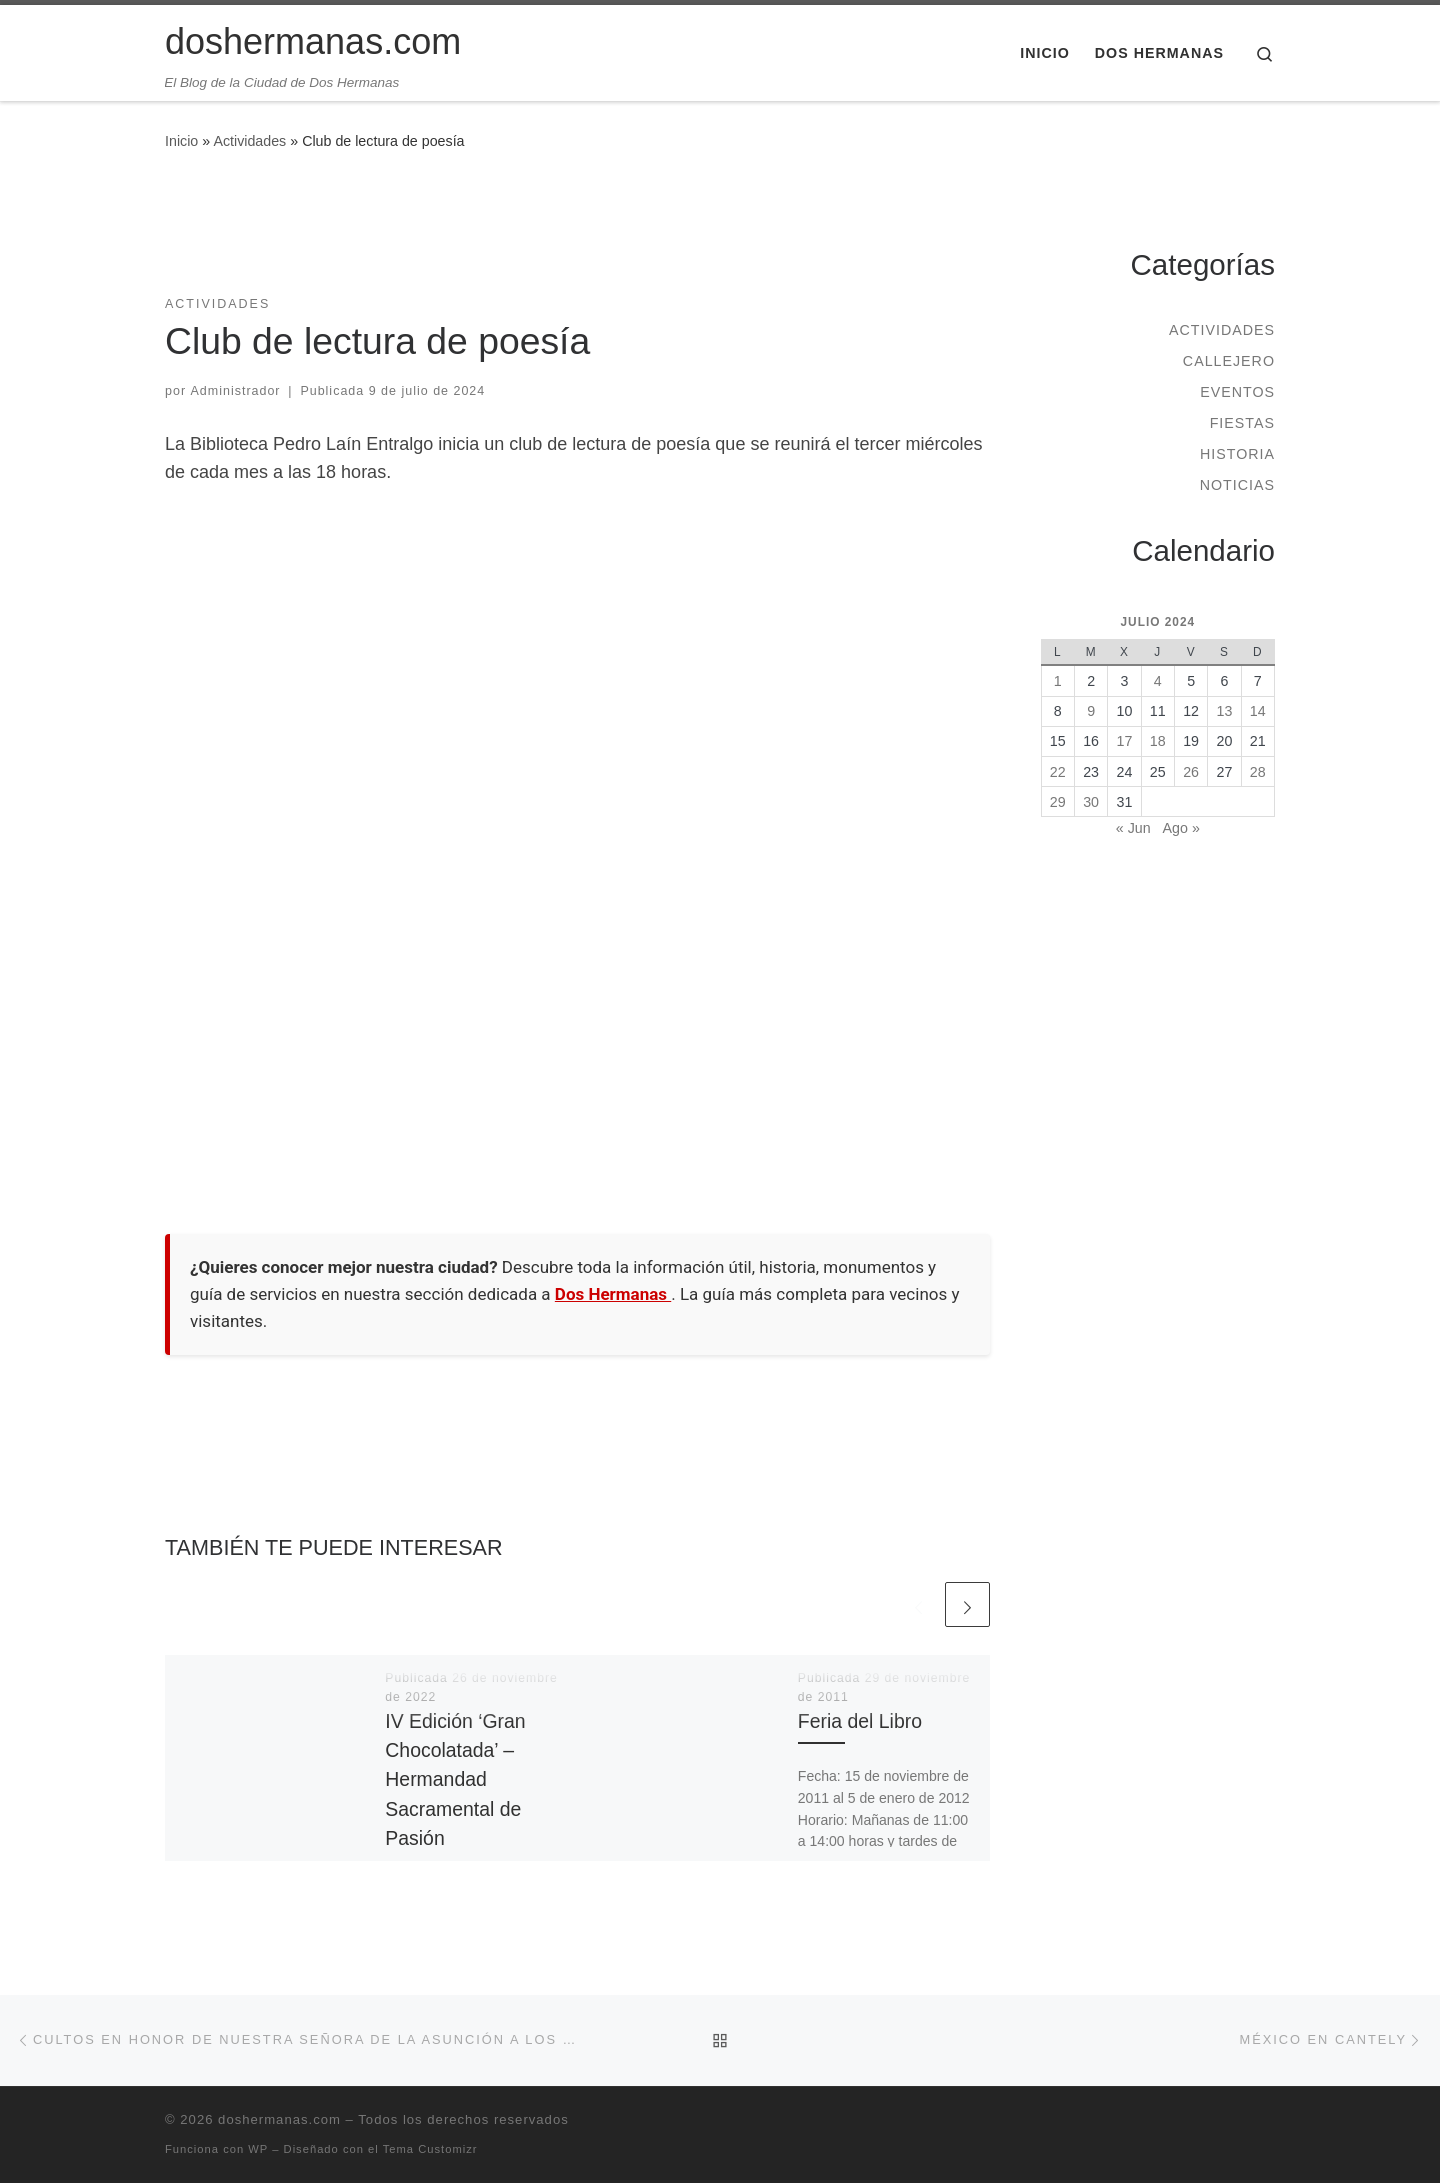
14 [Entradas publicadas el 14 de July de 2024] (1258, 711)
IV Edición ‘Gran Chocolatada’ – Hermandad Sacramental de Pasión (455, 1779)
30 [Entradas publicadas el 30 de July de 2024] (1091, 802)
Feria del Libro (860, 1721)
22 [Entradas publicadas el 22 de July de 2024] (1058, 772)
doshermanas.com (279, 2119)
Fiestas (1242, 423)
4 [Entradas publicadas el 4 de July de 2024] (1158, 681)
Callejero (1229, 361)
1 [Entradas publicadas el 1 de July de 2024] (1058, 681)
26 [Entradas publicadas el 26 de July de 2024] (1191, 772)
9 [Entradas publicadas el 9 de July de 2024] (1091, 711)
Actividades (249, 141)
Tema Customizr (430, 2149)
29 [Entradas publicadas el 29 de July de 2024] (1058, 802)
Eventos (1237, 392)
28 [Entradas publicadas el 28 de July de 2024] (1258, 772)
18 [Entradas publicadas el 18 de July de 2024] (1158, 741)
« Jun (1133, 828)
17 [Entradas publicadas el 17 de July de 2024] (1125, 741)
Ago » (1181, 828)
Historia (1237, 454)
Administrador (236, 391)
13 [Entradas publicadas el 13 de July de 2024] (1225, 711)
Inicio (181, 141)
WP (258, 2149)
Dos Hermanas (613, 1294)
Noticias (1237, 485)
